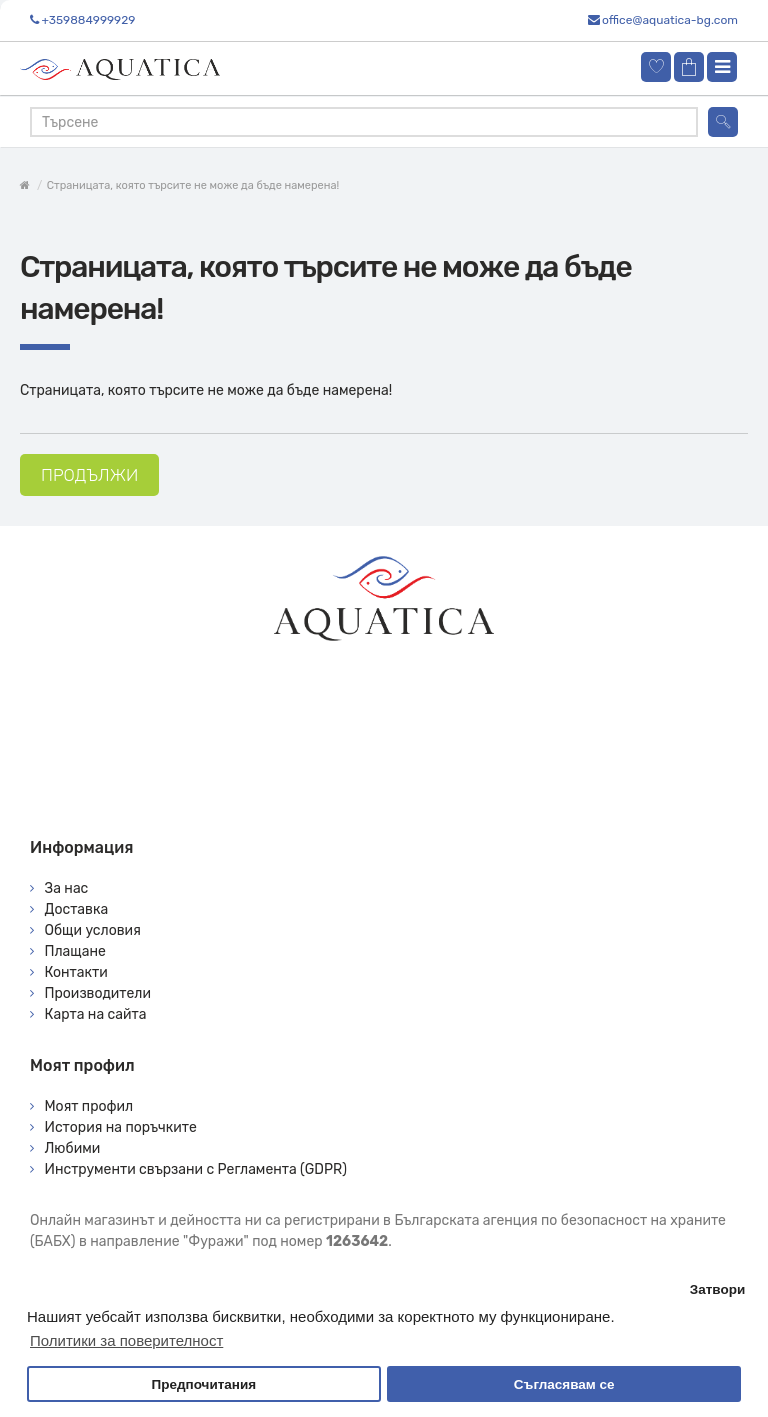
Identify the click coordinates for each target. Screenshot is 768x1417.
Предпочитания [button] (203, 1384)
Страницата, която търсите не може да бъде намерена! (193, 185)
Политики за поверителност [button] (126, 1340)
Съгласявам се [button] (564, 1384)
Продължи (89, 475)
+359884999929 (88, 20)
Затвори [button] (718, 1289)
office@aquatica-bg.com (670, 20)
